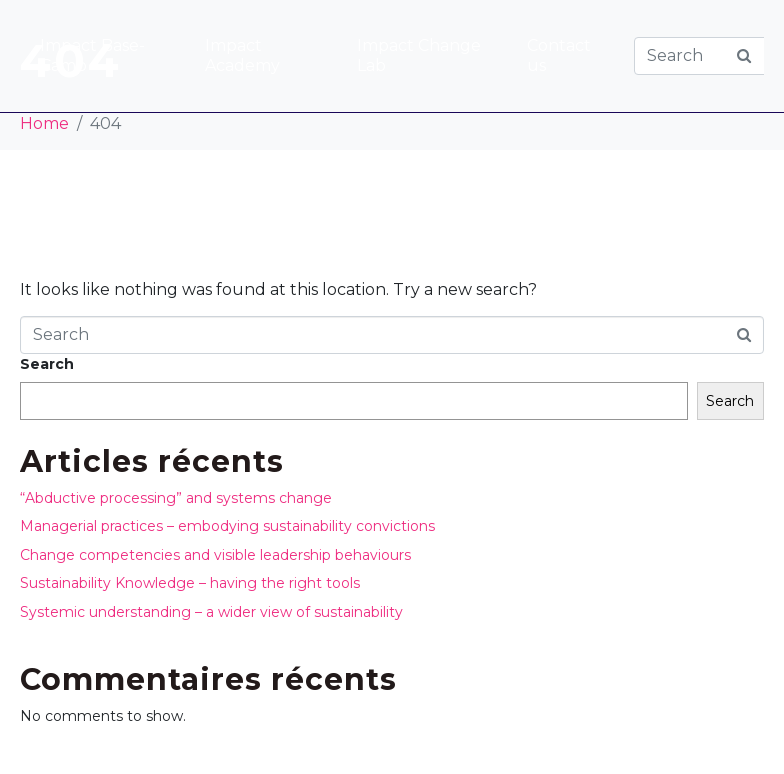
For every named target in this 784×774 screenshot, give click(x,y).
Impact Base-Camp (92, 55)
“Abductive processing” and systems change (176, 498)
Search (47, 364)
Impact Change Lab (419, 55)
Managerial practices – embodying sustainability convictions (227, 526)
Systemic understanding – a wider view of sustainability (211, 612)
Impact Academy (242, 55)
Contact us (559, 55)
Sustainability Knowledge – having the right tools (190, 583)
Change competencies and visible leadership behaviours (215, 555)
